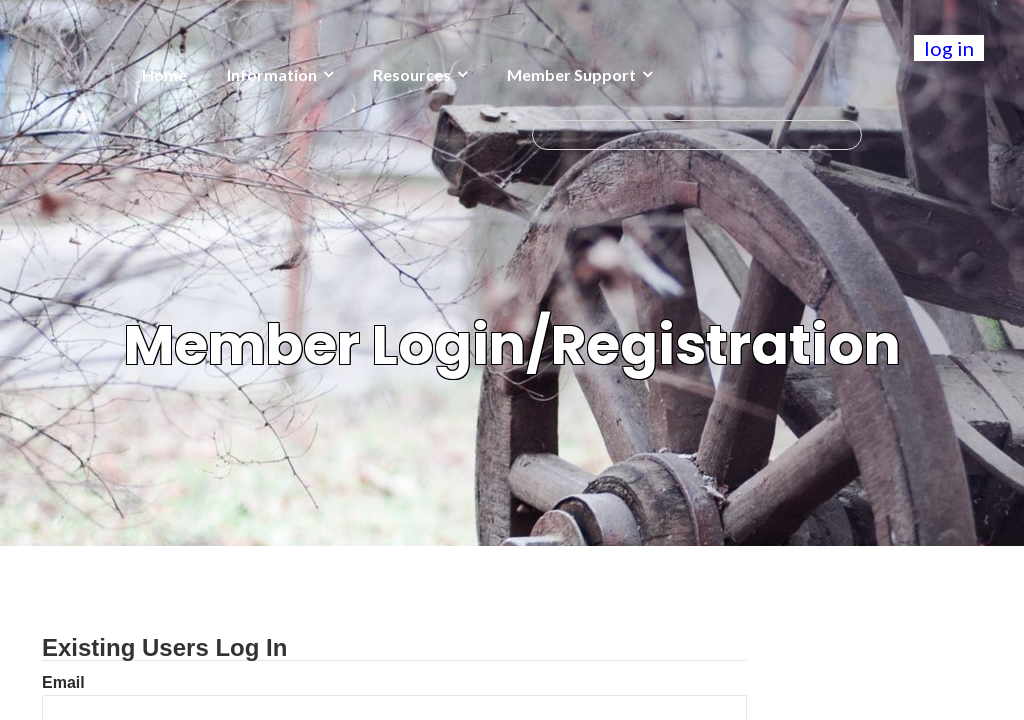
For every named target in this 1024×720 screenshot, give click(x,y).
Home (164, 74)
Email (63, 682)
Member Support (571, 74)
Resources (412, 74)
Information (272, 74)
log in (949, 48)
